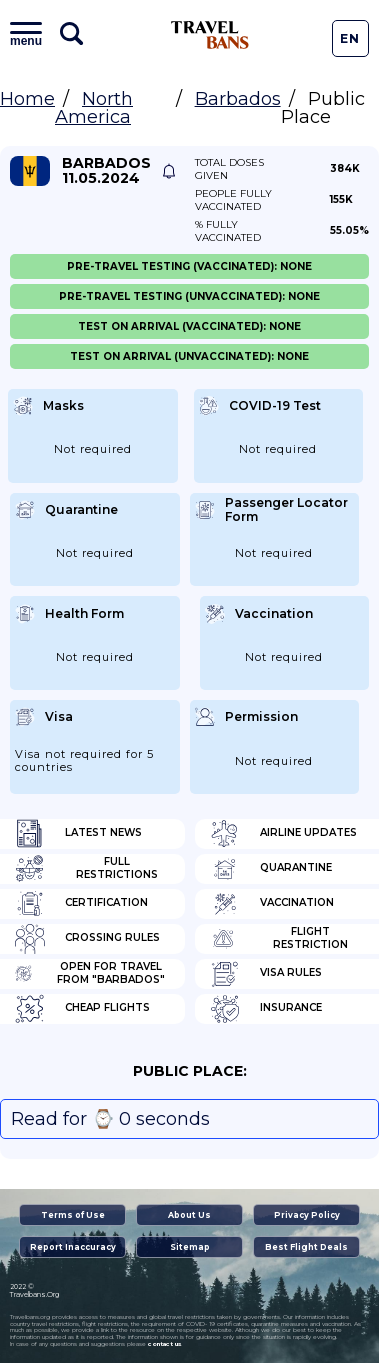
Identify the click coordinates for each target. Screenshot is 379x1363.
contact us (164, 1344)
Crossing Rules (87, 939)
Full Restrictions (86, 869)
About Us (189, 1215)
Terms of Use (73, 1215)
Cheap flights (82, 1009)
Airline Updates (283, 834)
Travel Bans (210, 35)
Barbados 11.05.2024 (106, 171)
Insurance (266, 1009)
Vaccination (272, 904)
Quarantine (271, 869)
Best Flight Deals (306, 1247)
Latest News (78, 834)
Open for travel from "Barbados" (90, 974)
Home (27, 99)
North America (94, 108)
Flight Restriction (279, 939)
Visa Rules (266, 974)
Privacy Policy (307, 1215)
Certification (81, 904)
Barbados (238, 99)
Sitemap (190, 1247)
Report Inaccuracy (73, 1247)
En (350, 38)
